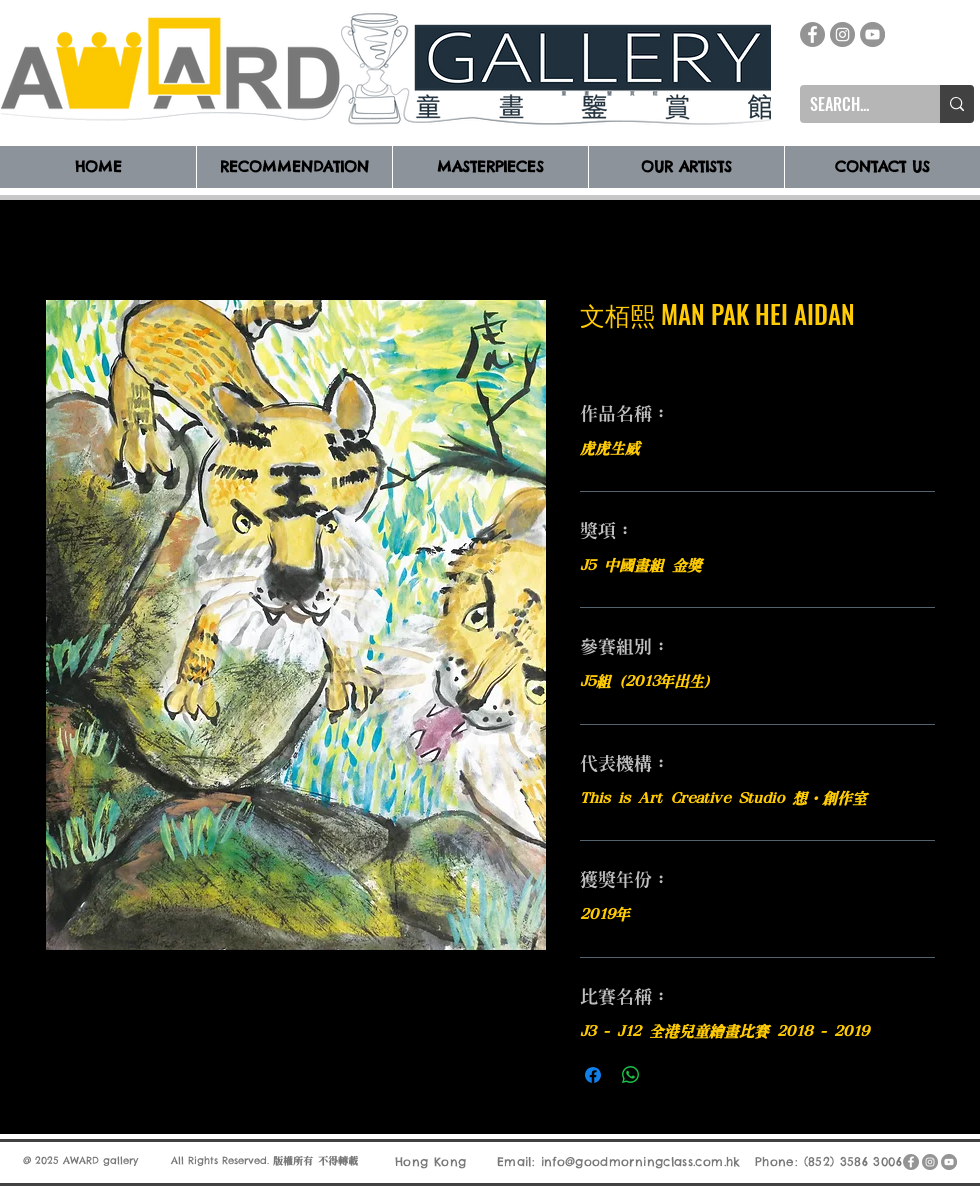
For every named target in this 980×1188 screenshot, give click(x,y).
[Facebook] (812, 34)
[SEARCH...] (854, 104)
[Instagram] (842, 34)
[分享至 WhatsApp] (631, 1075)
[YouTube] (872, 34)
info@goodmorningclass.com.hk (641, 1161)
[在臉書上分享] (593, 1075)
